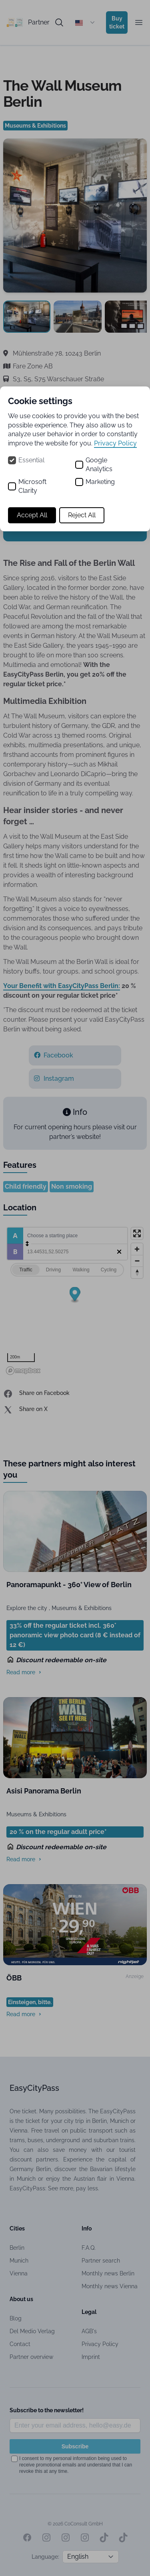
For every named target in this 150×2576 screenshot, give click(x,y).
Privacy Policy (115, 443)
